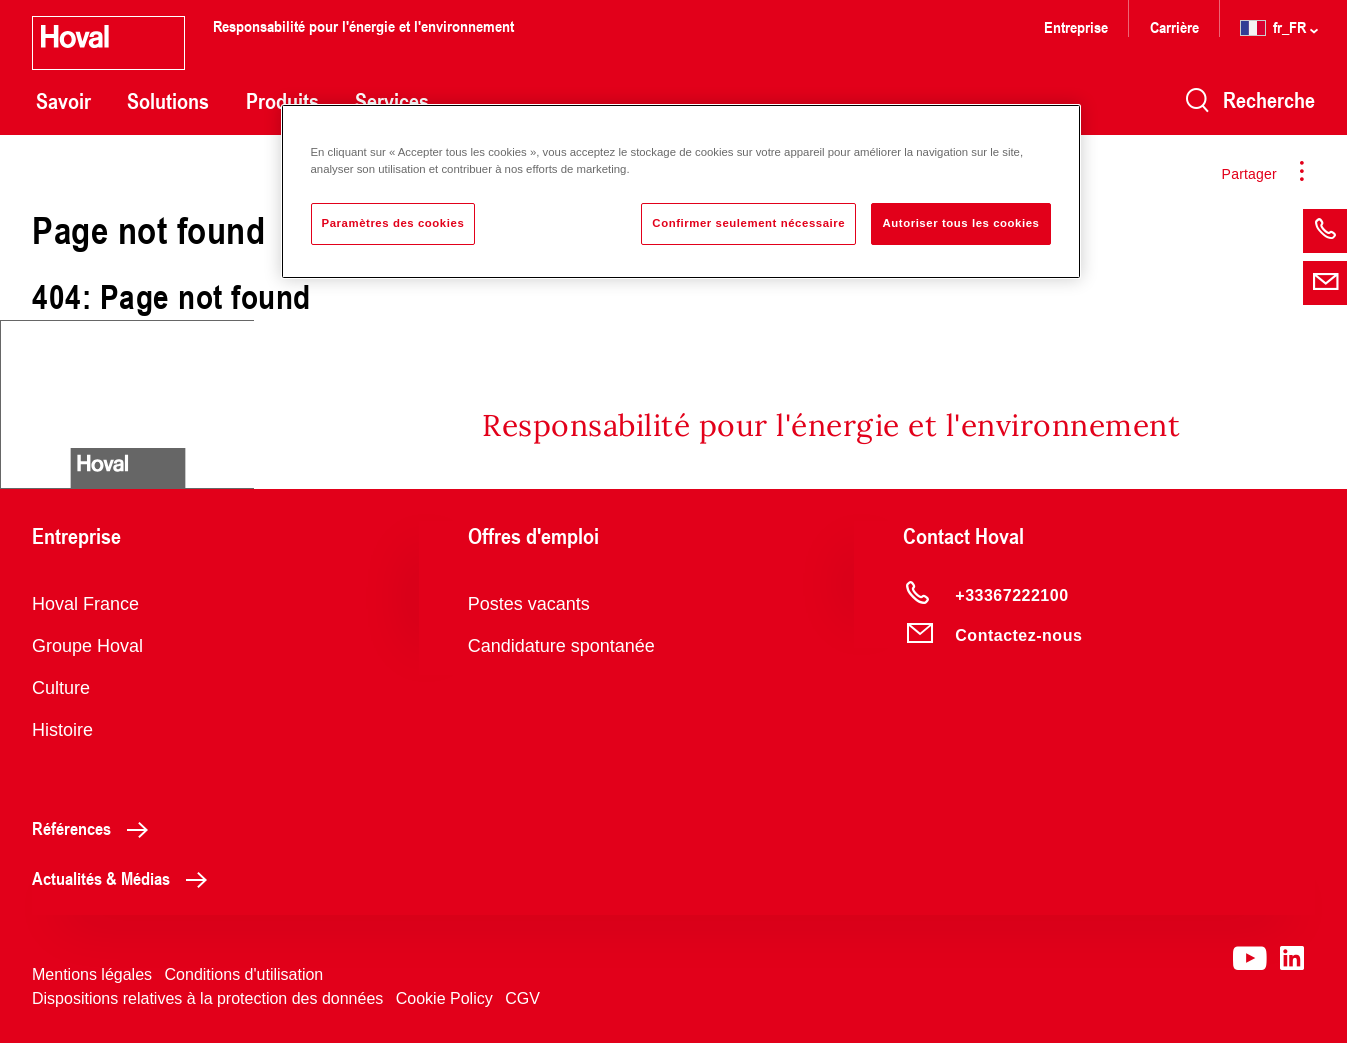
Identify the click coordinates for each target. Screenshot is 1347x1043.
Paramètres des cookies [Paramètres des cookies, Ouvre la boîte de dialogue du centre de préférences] (393, 223)
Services (392, 101)
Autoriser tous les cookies (960, 223)
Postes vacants (529, 604)
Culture (61, 688)
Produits (282, 101)
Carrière (1176, 26)
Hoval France (85, 604)
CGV (522, 998)
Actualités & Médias (125, 878)
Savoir (63, 101)
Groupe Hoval (87, 646)
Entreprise (1076, 26)
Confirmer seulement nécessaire (748, 223)
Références (95, 828)
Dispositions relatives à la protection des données (207, 998)
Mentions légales (92, 974)
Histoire (62, 730)
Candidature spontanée (561, 646)
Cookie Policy (444, 998)
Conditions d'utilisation (244, 974)
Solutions (168, 101)
